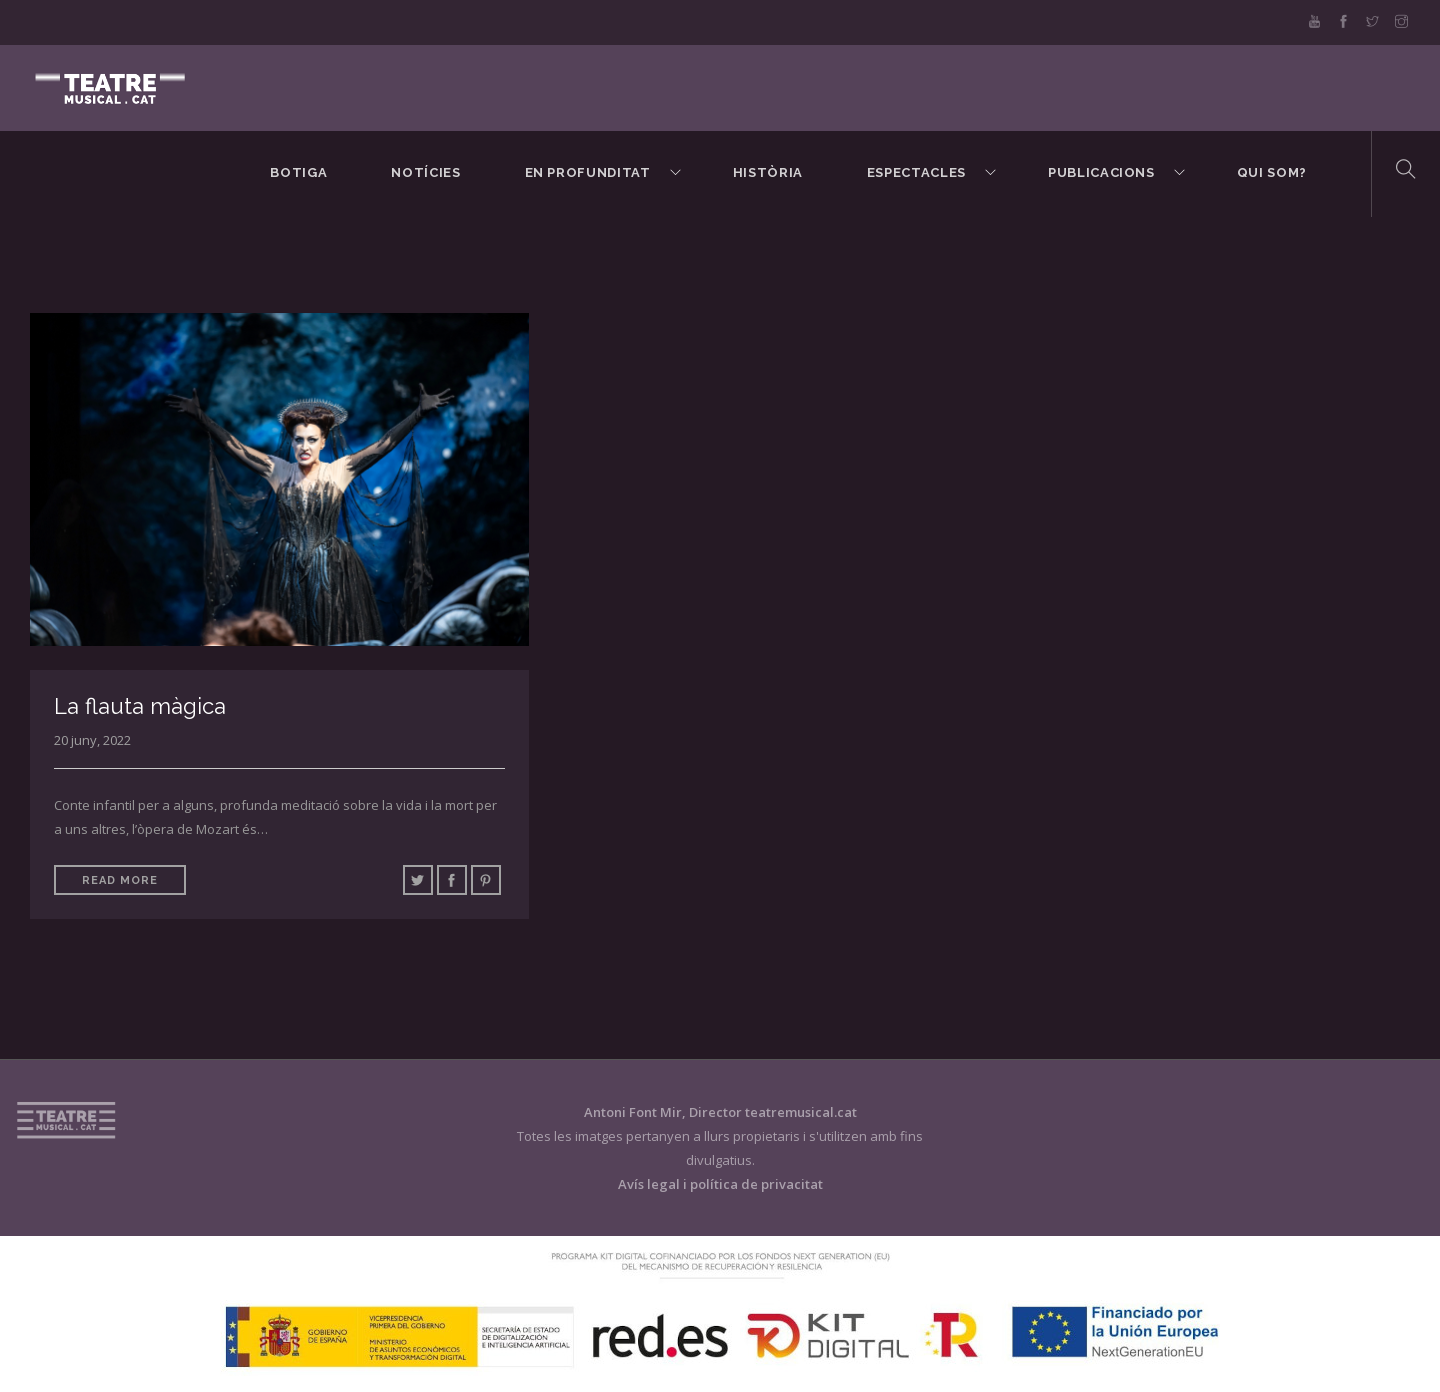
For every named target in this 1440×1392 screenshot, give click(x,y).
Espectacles (916, 172)
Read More (120, 880)
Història (768, 172)
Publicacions (1101, 172)
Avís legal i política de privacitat (720, 1184)
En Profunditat (588, 172)
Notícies (425, 172)
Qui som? (1272, 172)
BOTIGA (298, 172)
